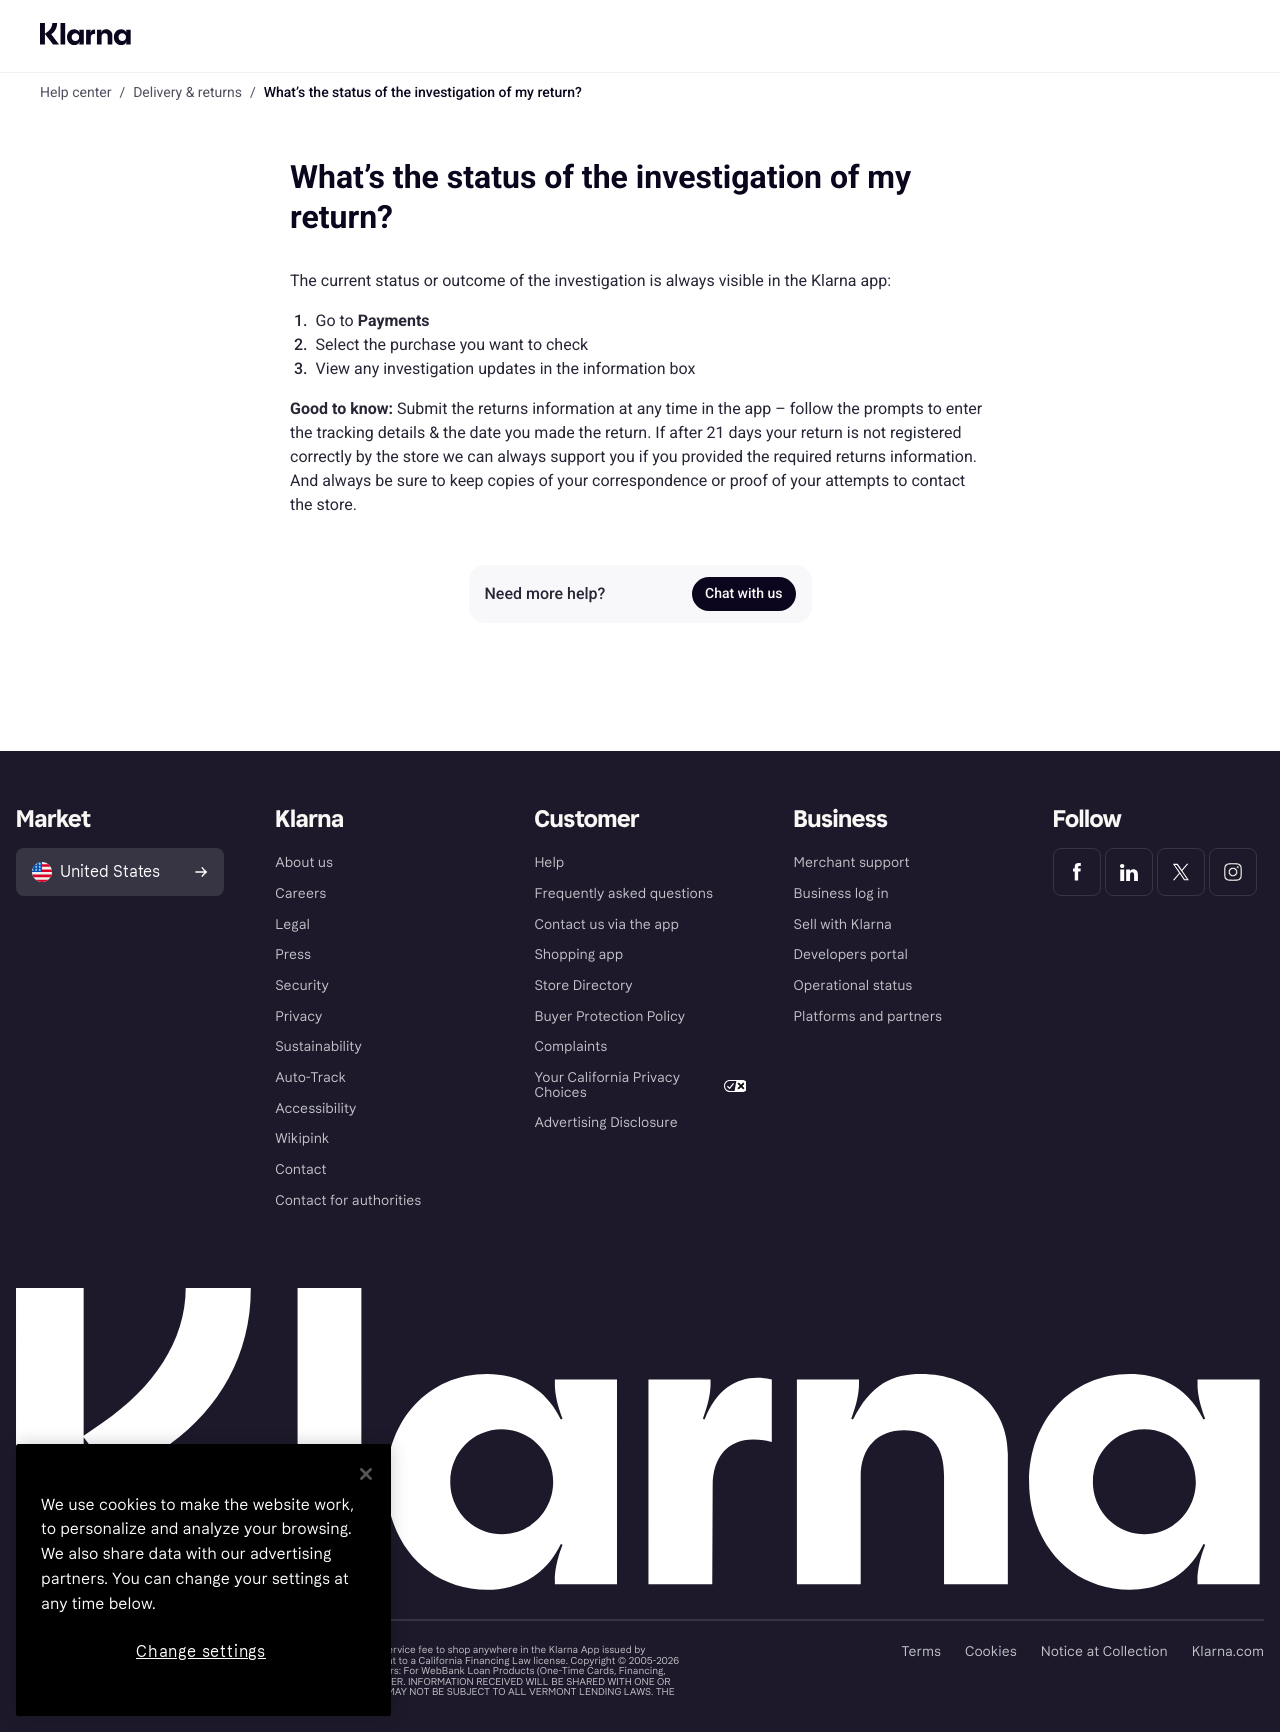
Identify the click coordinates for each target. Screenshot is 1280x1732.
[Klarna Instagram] (1233, 872)
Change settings (201, 1651)
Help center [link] (75, 93)
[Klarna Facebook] (1077, 872)
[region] (203, 1580)
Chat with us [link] (743, 594)
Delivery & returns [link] (187, 93)
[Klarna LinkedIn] (1129, 872)
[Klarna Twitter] (1181, 872)
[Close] (366, 1474)
